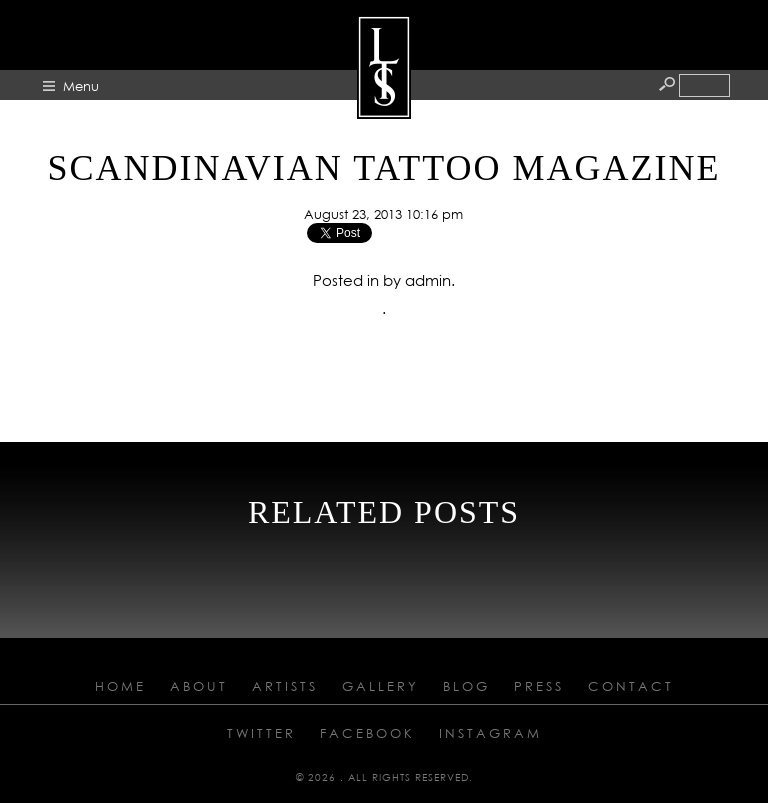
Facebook (367, 733)
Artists (285, 686)
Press (539, 686)
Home (120, 686)
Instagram (490, 733)
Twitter (261, 733)
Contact (631, 686)
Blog (466, 686)
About (199, 686)
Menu (81, 86)
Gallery (380, 686)
